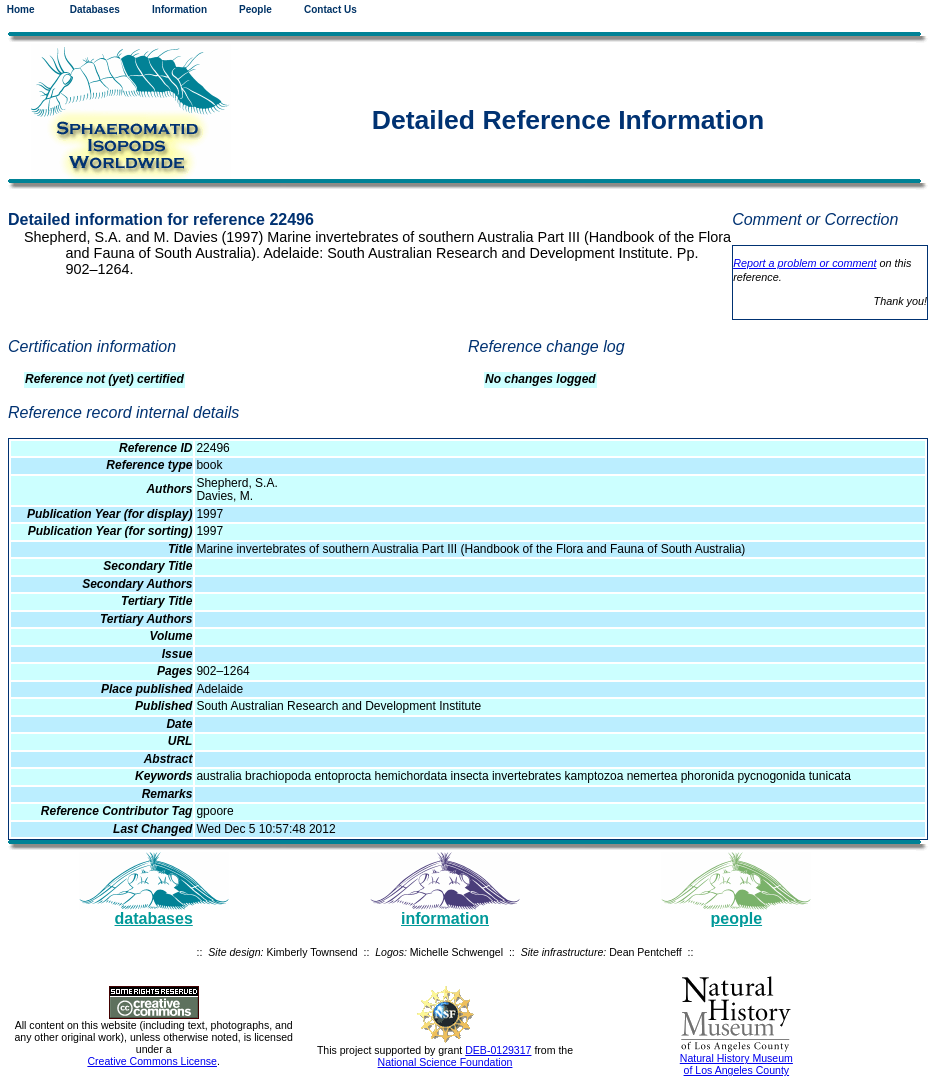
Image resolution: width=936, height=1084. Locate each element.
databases (154, 918)
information (445, 918)
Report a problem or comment (804, 263)
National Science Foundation (445, 1062)
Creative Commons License (152, 1061)
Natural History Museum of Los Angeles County (736, 1064)
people (737, 918)
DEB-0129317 (498, 1050)
